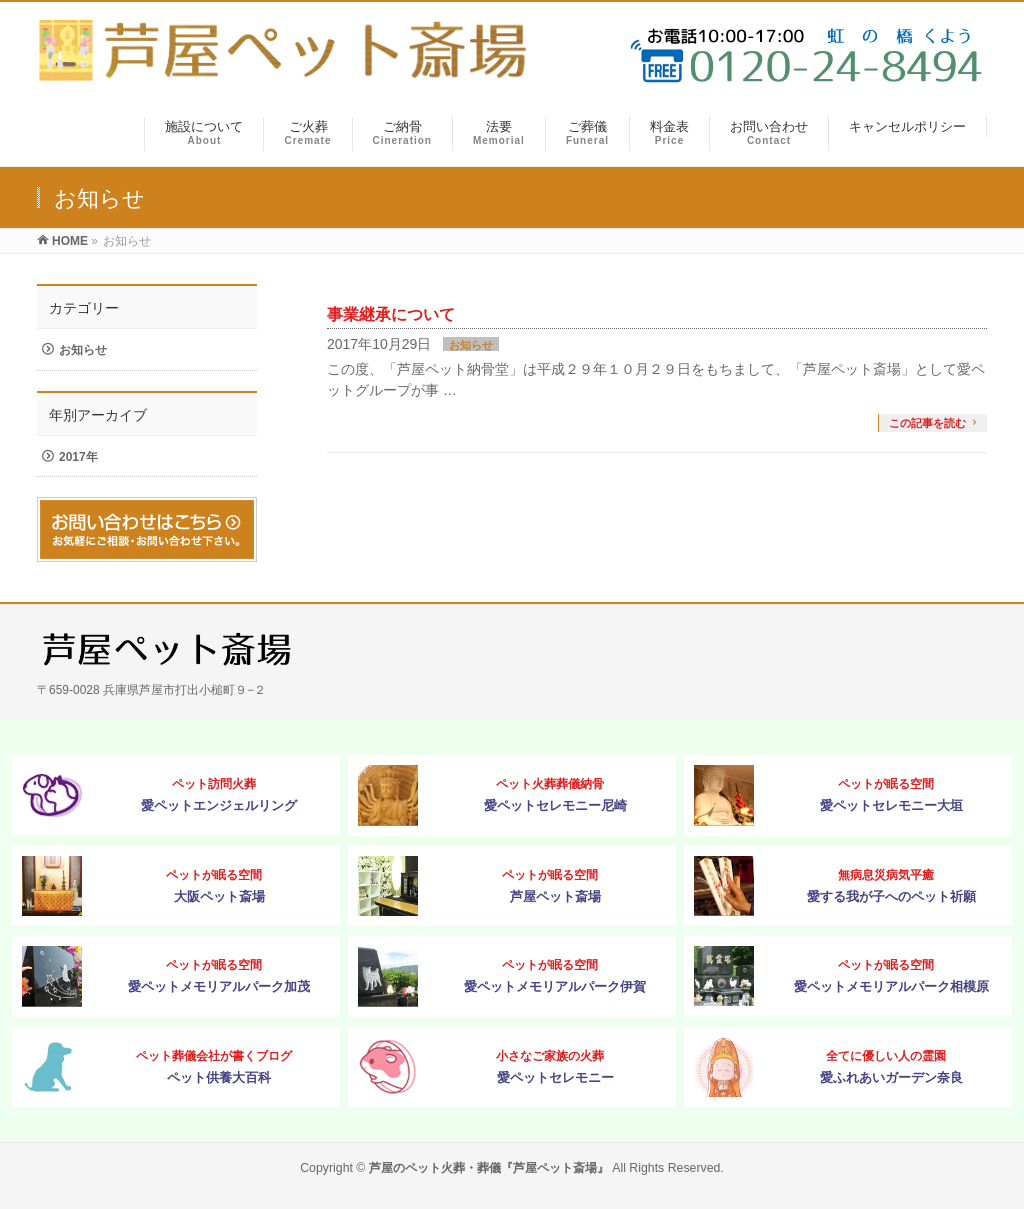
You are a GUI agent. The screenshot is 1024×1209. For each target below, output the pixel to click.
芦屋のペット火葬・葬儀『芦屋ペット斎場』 (489, 1168)
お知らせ (471, 345)
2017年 (78, 457)
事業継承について (391, 314)
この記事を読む (927, 423)
